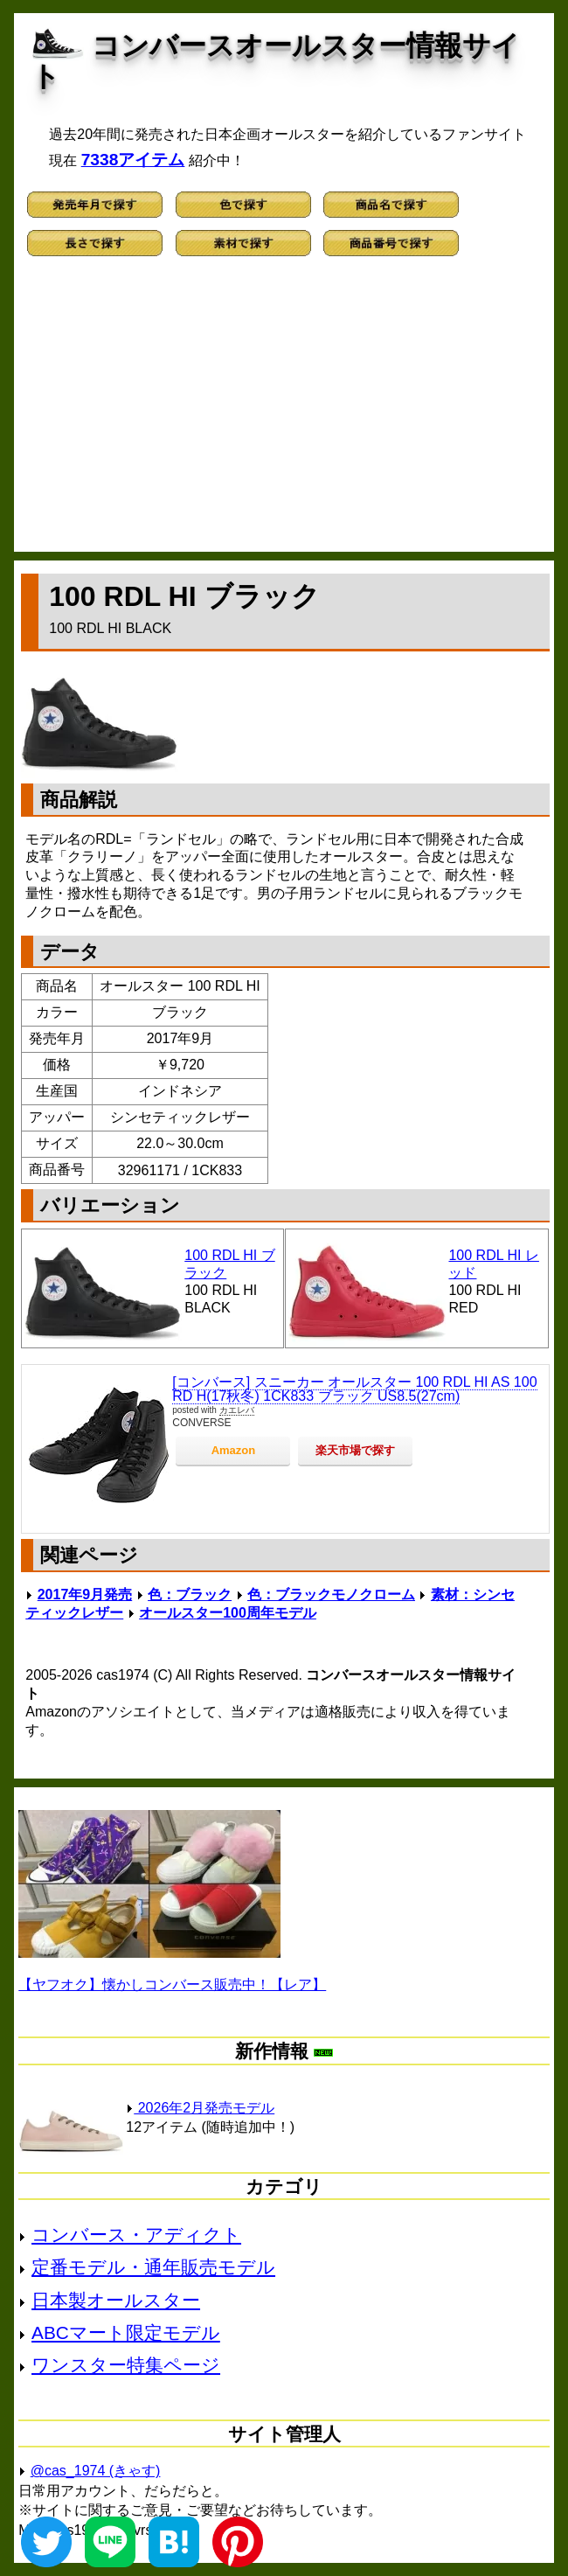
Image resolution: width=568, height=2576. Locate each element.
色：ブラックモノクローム (331, 1594)
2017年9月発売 (85, 1594)
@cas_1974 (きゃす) (96, 2470)
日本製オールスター (115, 2300)
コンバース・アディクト (136, 2234)
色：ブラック (190, 1594)
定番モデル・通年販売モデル (153, 2267)
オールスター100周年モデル (227, 1612)
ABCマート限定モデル (125, 2332)
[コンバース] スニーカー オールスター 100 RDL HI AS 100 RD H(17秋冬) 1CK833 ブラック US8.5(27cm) (354, 1389)
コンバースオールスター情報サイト (275, 61)
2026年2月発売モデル (200, 2107)
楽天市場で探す (355, 1450)
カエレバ (236, 1410)
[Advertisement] (284, 411)
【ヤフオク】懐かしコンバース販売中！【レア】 (172, 1984)
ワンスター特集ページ (125, 2365)
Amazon (233, 1450)
